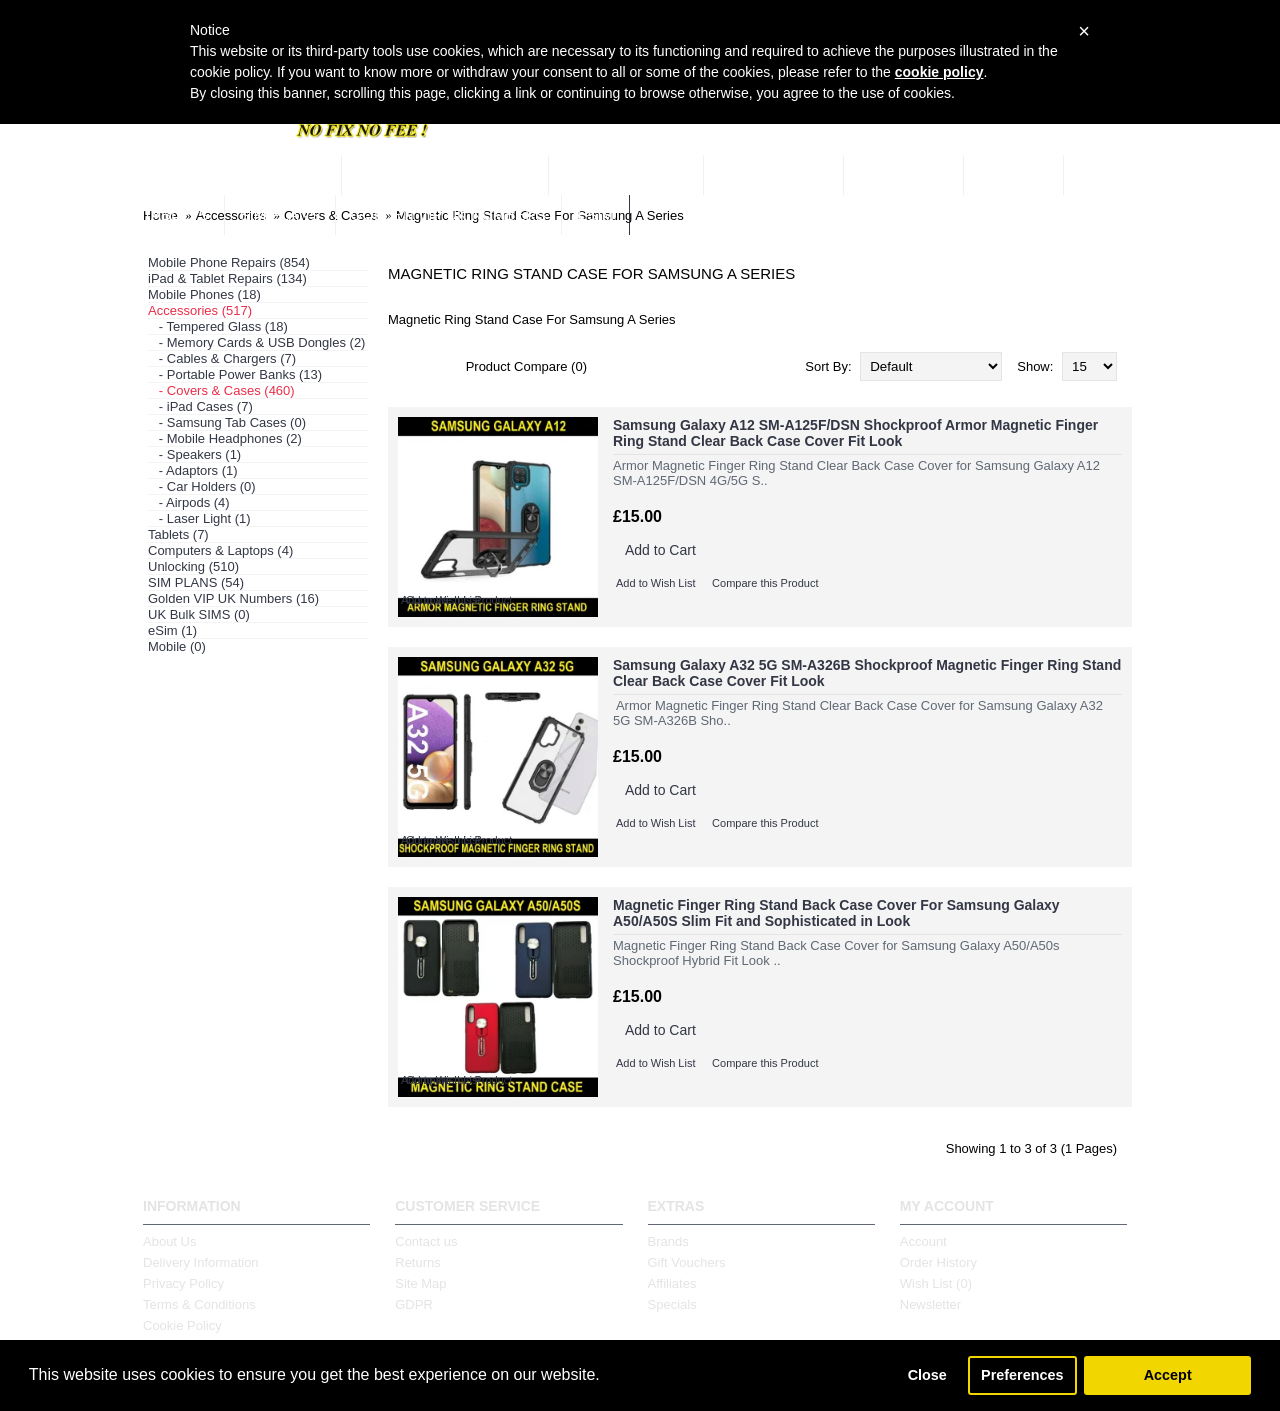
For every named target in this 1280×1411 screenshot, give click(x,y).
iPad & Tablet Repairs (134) (227, 278)
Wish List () (936, 1283)
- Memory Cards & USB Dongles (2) (256, 342)
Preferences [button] (1022, 1375)
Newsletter (930, 1304)
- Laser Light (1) (199, 518)
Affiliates (672, 1283)
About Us (169, 1241)
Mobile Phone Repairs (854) (229, 262)
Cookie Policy (182, 1325)
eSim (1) (172, 630)
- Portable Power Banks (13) (235, 374)
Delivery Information (201, 1262)
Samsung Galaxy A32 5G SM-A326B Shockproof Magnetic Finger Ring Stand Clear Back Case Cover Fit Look (867, 673)
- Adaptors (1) (193, 470)
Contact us (426, 1241)
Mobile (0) (177, 646)
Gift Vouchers (687, 1262)
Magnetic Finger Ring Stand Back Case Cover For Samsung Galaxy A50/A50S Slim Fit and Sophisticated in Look (836, 913)
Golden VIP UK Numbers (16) (233, 598)
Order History (938, 1262)
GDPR (414, 1304)
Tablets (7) (178, 534)
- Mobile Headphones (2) (225, 438)
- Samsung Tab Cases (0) (227, 422)
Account (923, 1241)
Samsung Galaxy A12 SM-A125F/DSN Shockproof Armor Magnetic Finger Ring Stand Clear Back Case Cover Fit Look (855, 433)
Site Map (420, 1283)
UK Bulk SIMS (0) (199, 614)
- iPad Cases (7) (200, 406)
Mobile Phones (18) (204, 294)
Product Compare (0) (526, 366)
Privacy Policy (183, 1283)
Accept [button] (1168, 1375)
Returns (418, 1262)
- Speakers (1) (194, 454)
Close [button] (927, 1375)
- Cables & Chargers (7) (222, 358)
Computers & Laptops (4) (220, 550)
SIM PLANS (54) (196, 582)
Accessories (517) (200, 310)
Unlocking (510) (193, 566)
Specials (672, 1304)
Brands (668, 1241)
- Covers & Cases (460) (221, 390)
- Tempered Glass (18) (218, 326)
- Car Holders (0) (202, 486)
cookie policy (939, 72)
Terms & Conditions (199, 1304)
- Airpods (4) (189, 502)
